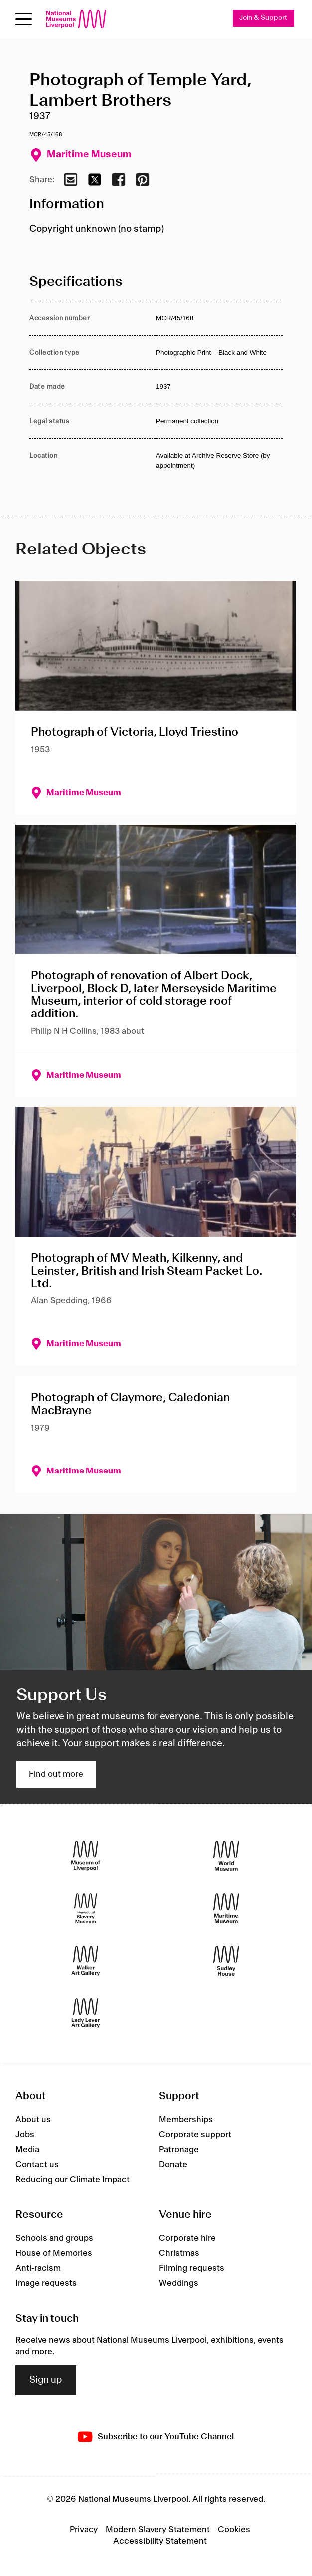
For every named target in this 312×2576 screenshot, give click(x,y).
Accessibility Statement (160, 2541)
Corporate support (195, 2134)
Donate (173, 2164)
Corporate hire (187, 2238)
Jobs (24, 2134)
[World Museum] (226, 1856)
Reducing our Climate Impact (72, 2179)
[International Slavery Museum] (85, 1908)
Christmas (179, 2253)
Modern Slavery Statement (158, 2529)
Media (27, 2149)
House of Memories (53, 2253)
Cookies (234, 2529)
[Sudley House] (226, 1961)
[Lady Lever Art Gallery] (85, 2013)
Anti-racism (38, 2268)
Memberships (186, 2119)
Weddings (178, 2283)
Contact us (37, 2164)
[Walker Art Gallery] (85, 1961)
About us (33, 2119)
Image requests (46, 2283)
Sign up (45, 2380)
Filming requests (191, 2268)
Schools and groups (54, 2238)
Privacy (84, 2529)
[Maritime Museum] (226, 1908)
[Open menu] (23, 19)
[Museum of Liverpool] (85, 1856)
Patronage (179, 2149)
